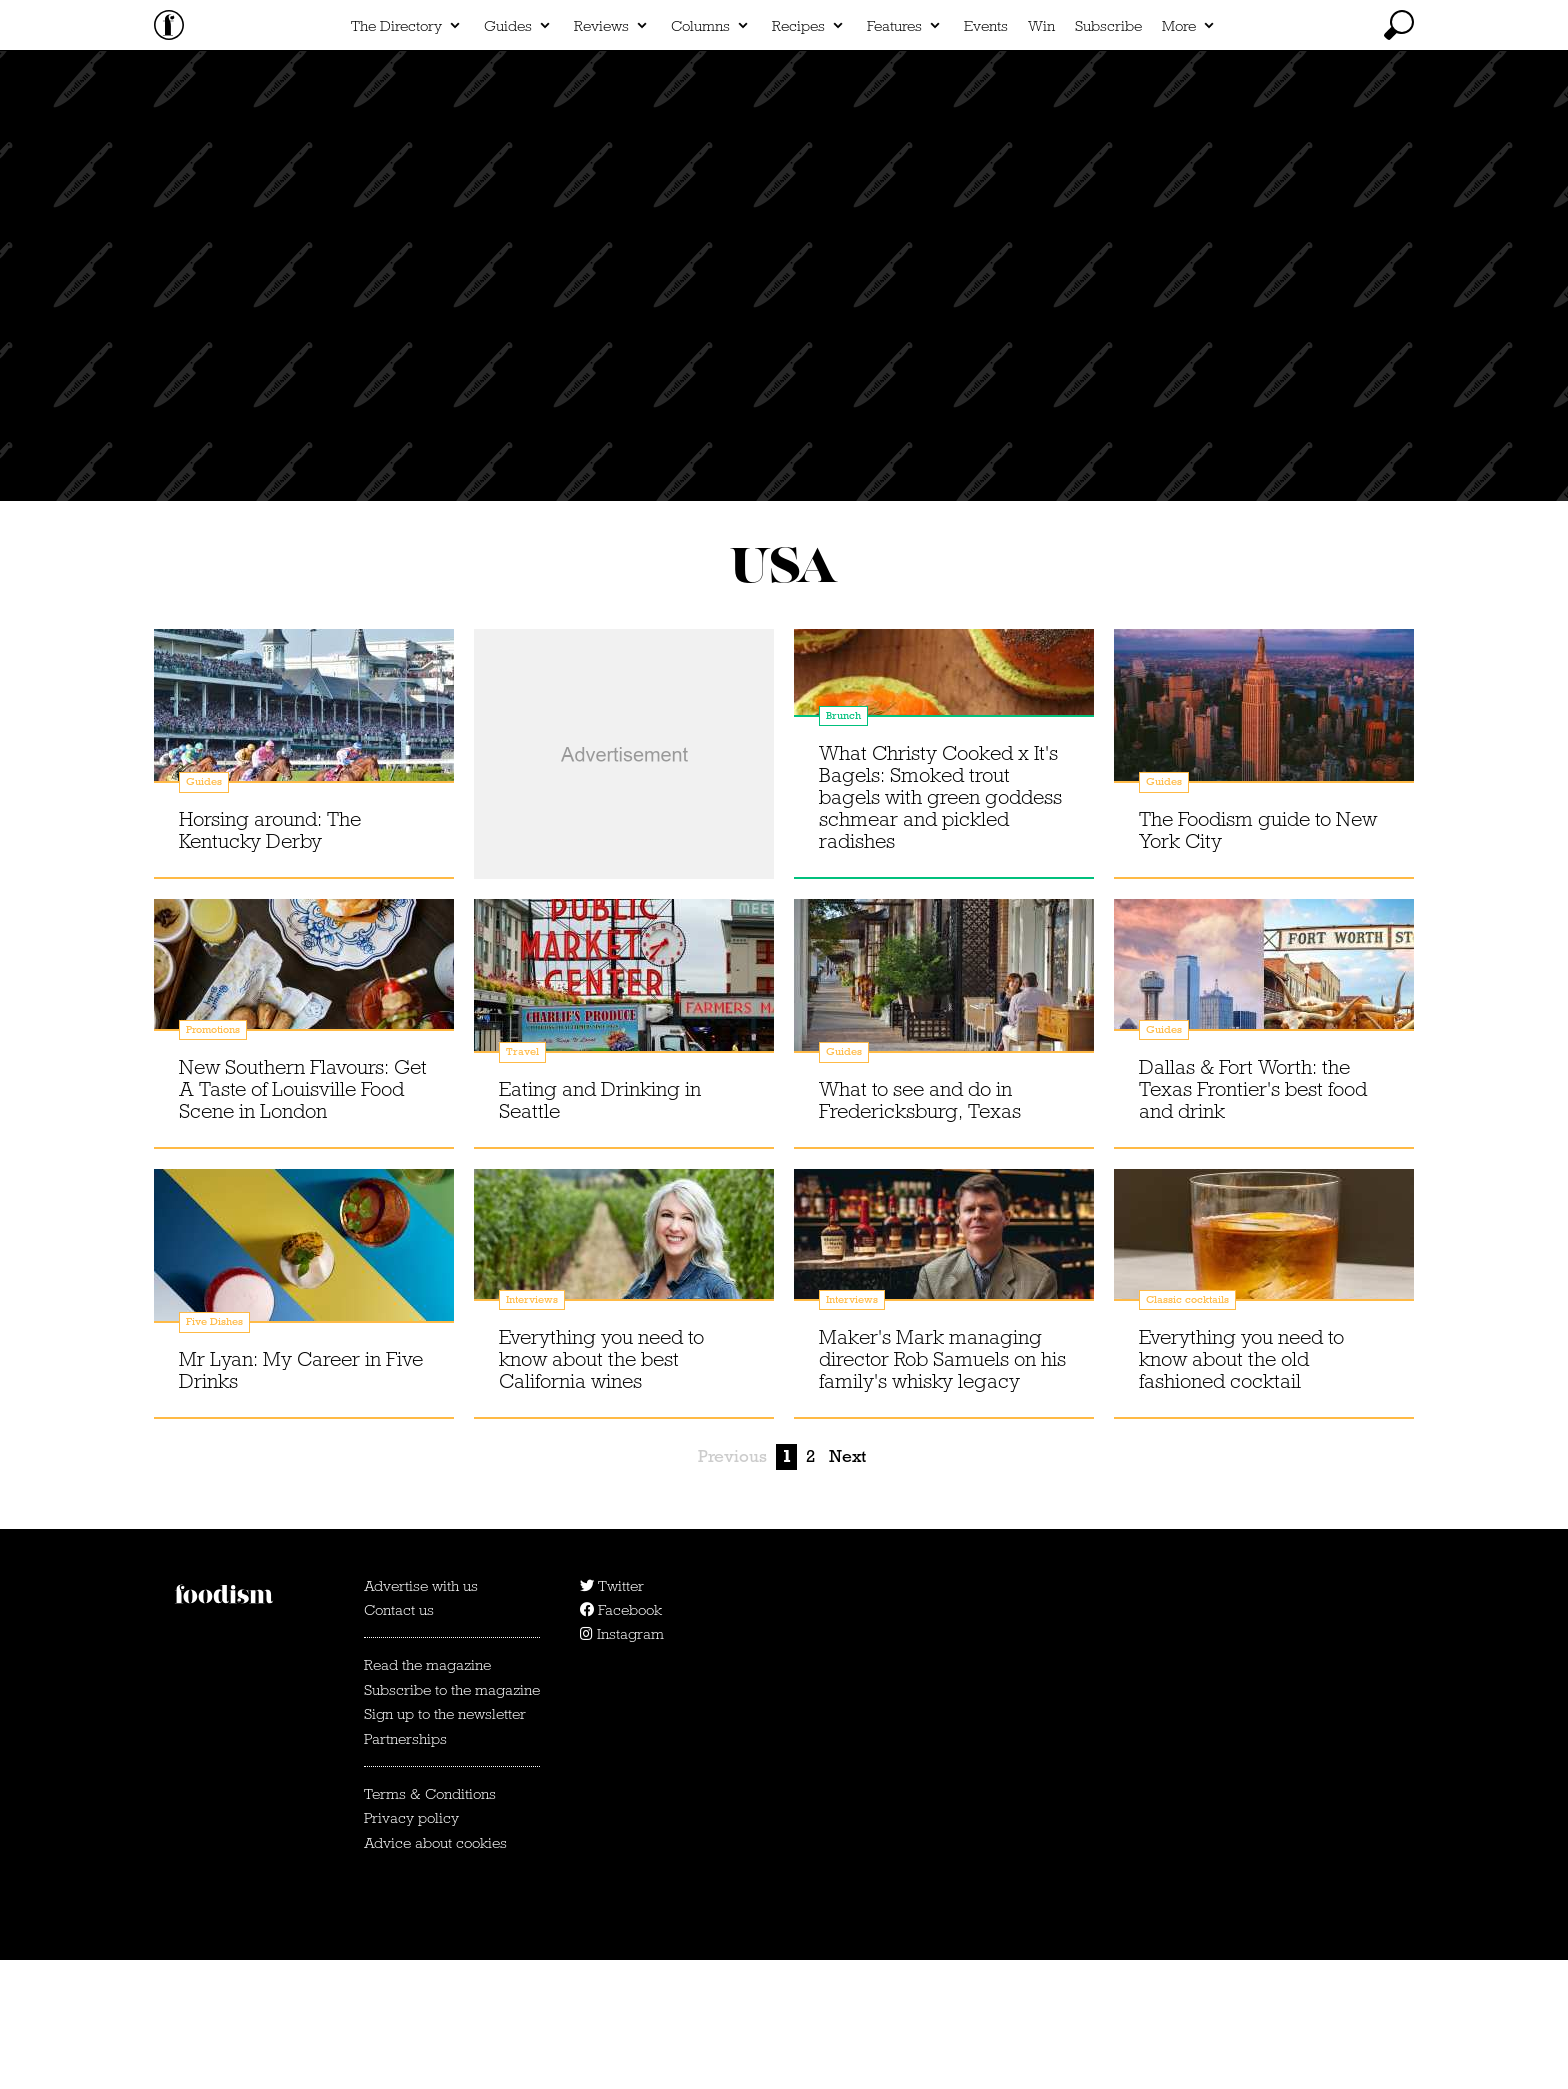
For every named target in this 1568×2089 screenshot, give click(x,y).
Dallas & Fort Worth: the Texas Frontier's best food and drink (1253, 1218)
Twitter (612, 1715)
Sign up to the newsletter (445, 1843)
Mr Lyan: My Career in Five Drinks (301, 1499)
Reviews (601, 156)
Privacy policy (411, 1947)
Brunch (843, 844)
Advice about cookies (435, 1972)
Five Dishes (214, 1450)
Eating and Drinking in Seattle (600, 1229)
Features (894, 156)
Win (1041, 156)
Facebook (621, 1739)
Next (847, 1585)
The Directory (396, 156)
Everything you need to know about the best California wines (601, 1488)
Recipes (798, 156)
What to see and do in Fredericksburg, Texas (920, 1229)
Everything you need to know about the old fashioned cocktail (1241, 1488)
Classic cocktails (1187, 1428)
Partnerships (405, 1868)
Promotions (213, 1158)
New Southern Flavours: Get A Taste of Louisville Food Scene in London (303, 1218)
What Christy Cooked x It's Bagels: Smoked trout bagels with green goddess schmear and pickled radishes (940, 926)
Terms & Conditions (430, 1923)
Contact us (399, 1739)
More (1179, 156)
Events (986, 156)
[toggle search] (1399, 155)
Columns (700, 156)
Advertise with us (421, 1715)
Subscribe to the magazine (452, 1819)
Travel (522, 1180)
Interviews (532, 1428)
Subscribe (1108, 156)
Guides (508, 156)
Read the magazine (427, 1794)
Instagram (622, 1763)
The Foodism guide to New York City (1258, 959)
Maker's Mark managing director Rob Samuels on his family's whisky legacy (942, 1488)
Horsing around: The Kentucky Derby (270, 959)
